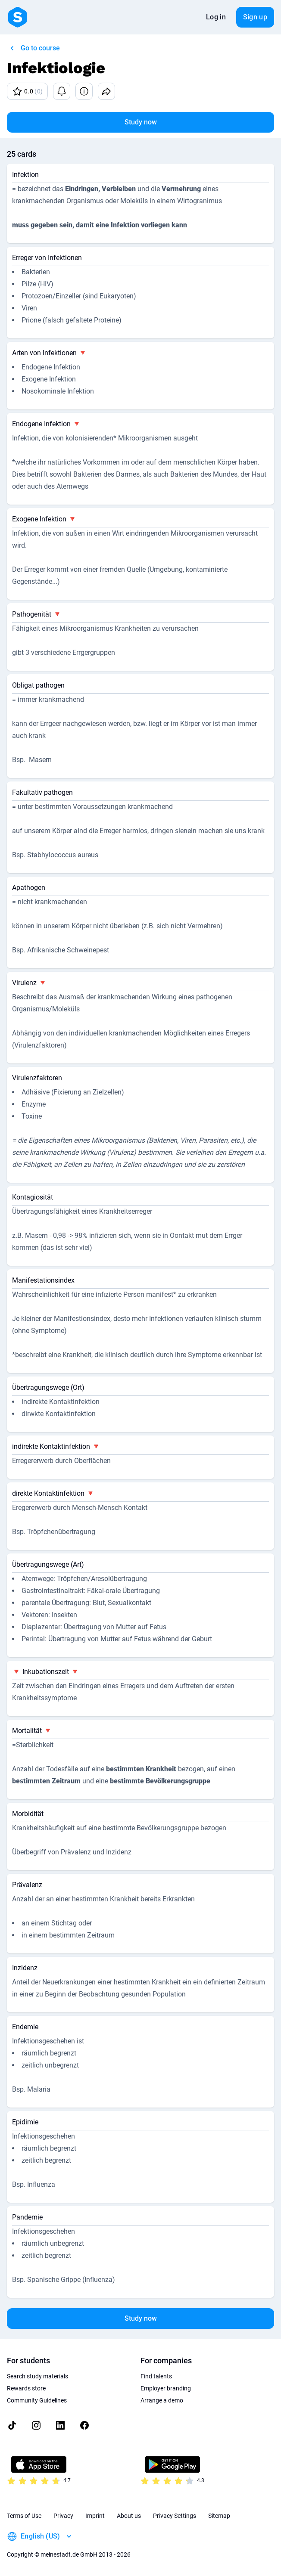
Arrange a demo (161, 2400)
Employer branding (165, 2388)
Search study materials (37, 2376)
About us (129, 2515)
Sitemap (219, 2515)
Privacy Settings (174, 2515)
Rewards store (26, 2388)
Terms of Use (24, 2515)
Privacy (63, 2515)
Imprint (95, 2515)
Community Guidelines (37, 2400)
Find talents (156, 2376)
